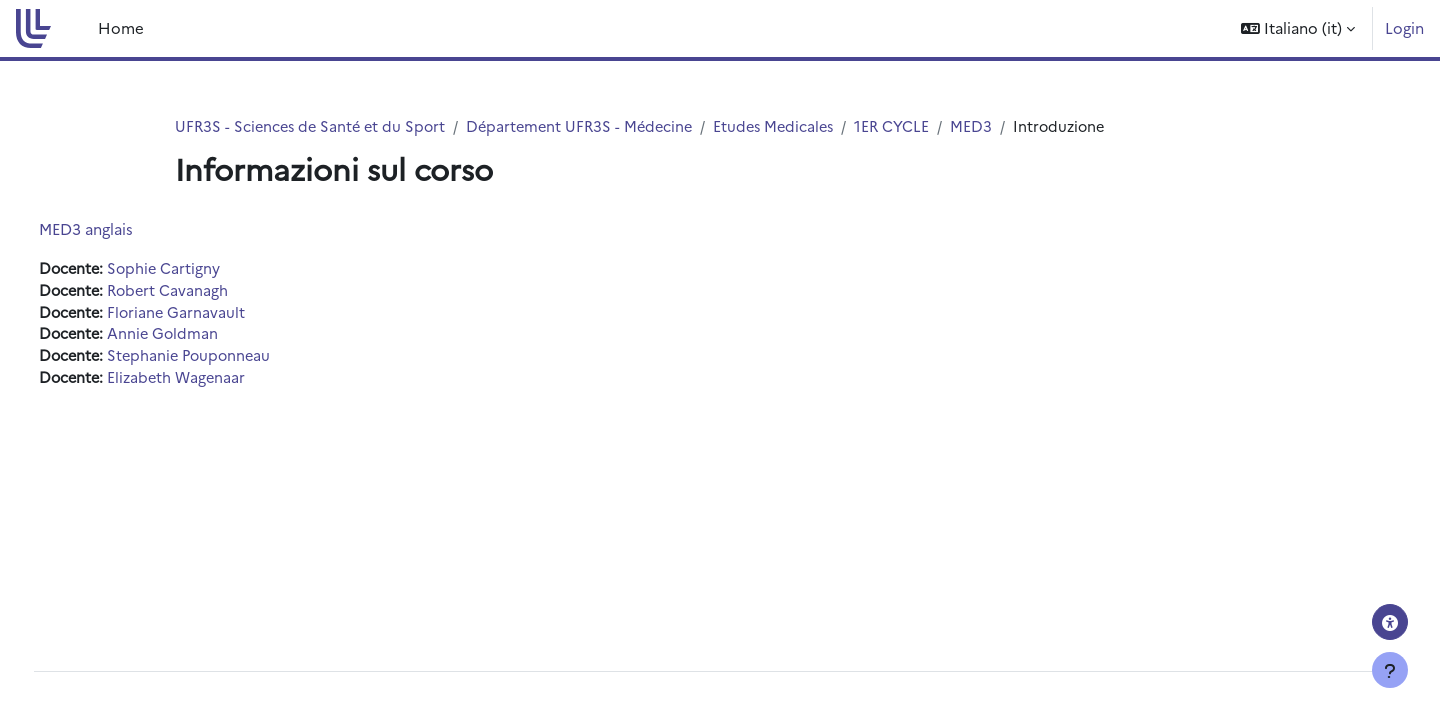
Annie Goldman (203, 336)
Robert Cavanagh (209, 291)
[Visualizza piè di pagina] (1390, 670)
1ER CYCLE (912, 126)
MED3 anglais (123, 229)
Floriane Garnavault (217, 314)
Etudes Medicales (790, 126)
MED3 (992, 126)
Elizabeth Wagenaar (218, 381)
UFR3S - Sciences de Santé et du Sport (314, 126)
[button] (1298, 28)
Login (1404, 27)
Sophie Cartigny (204, 269)
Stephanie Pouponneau (231, 359)
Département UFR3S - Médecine (590, 126)
